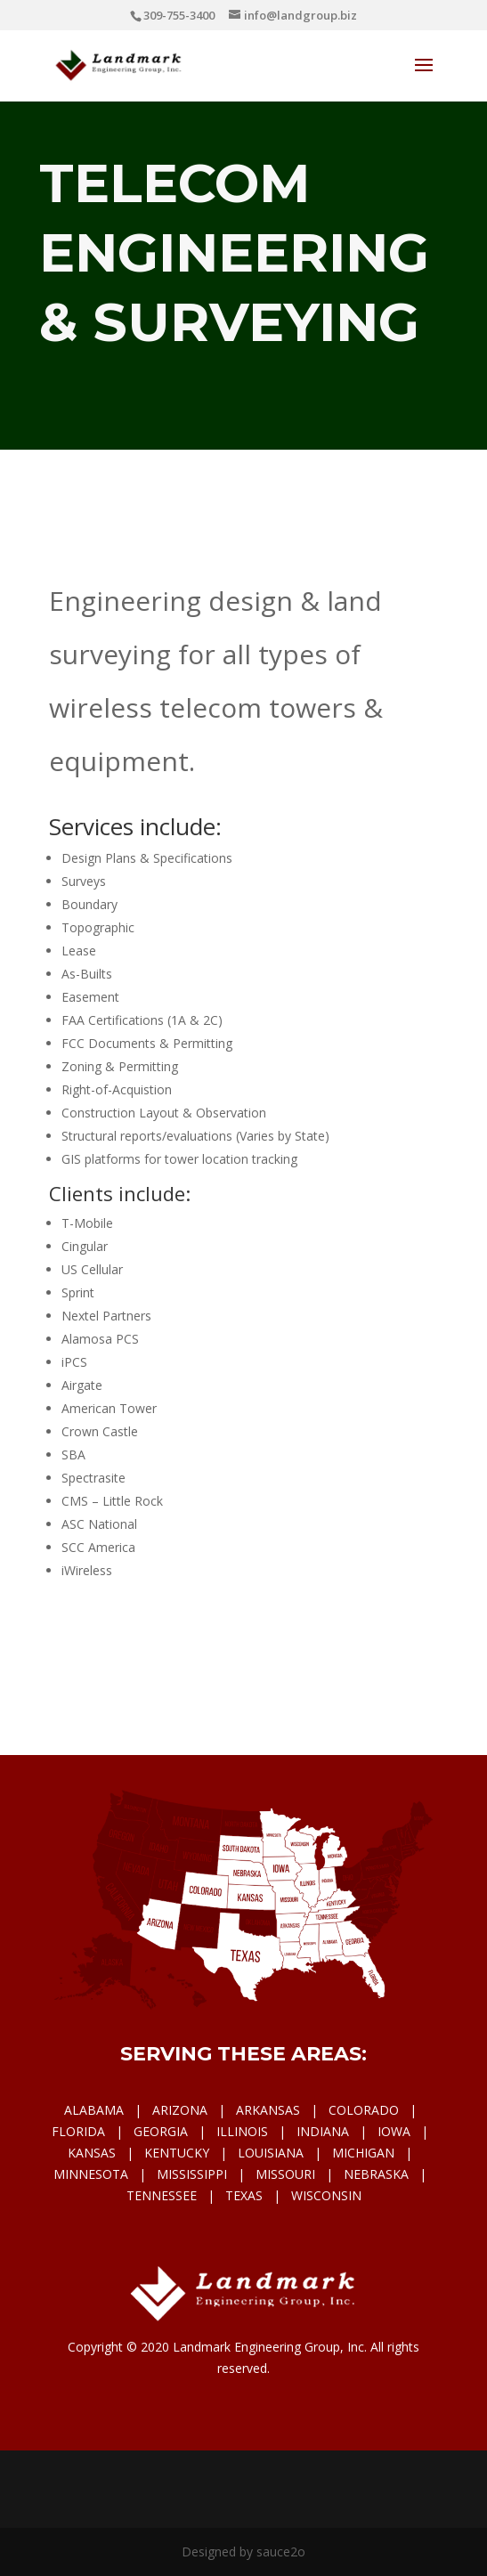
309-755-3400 (179, 15)
